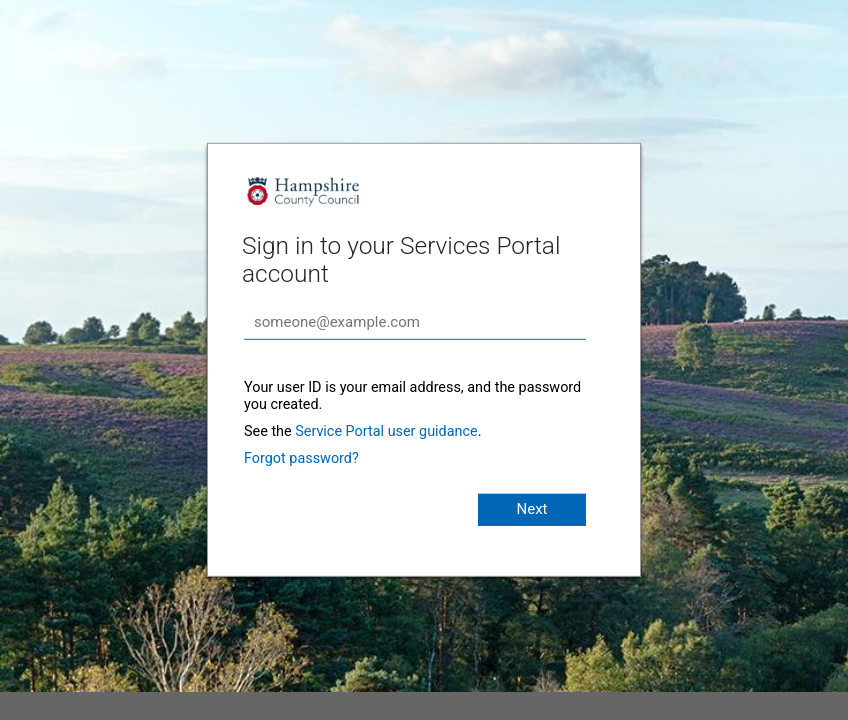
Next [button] (531, 509)
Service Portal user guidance (386, 431)
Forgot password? (301, 458)
